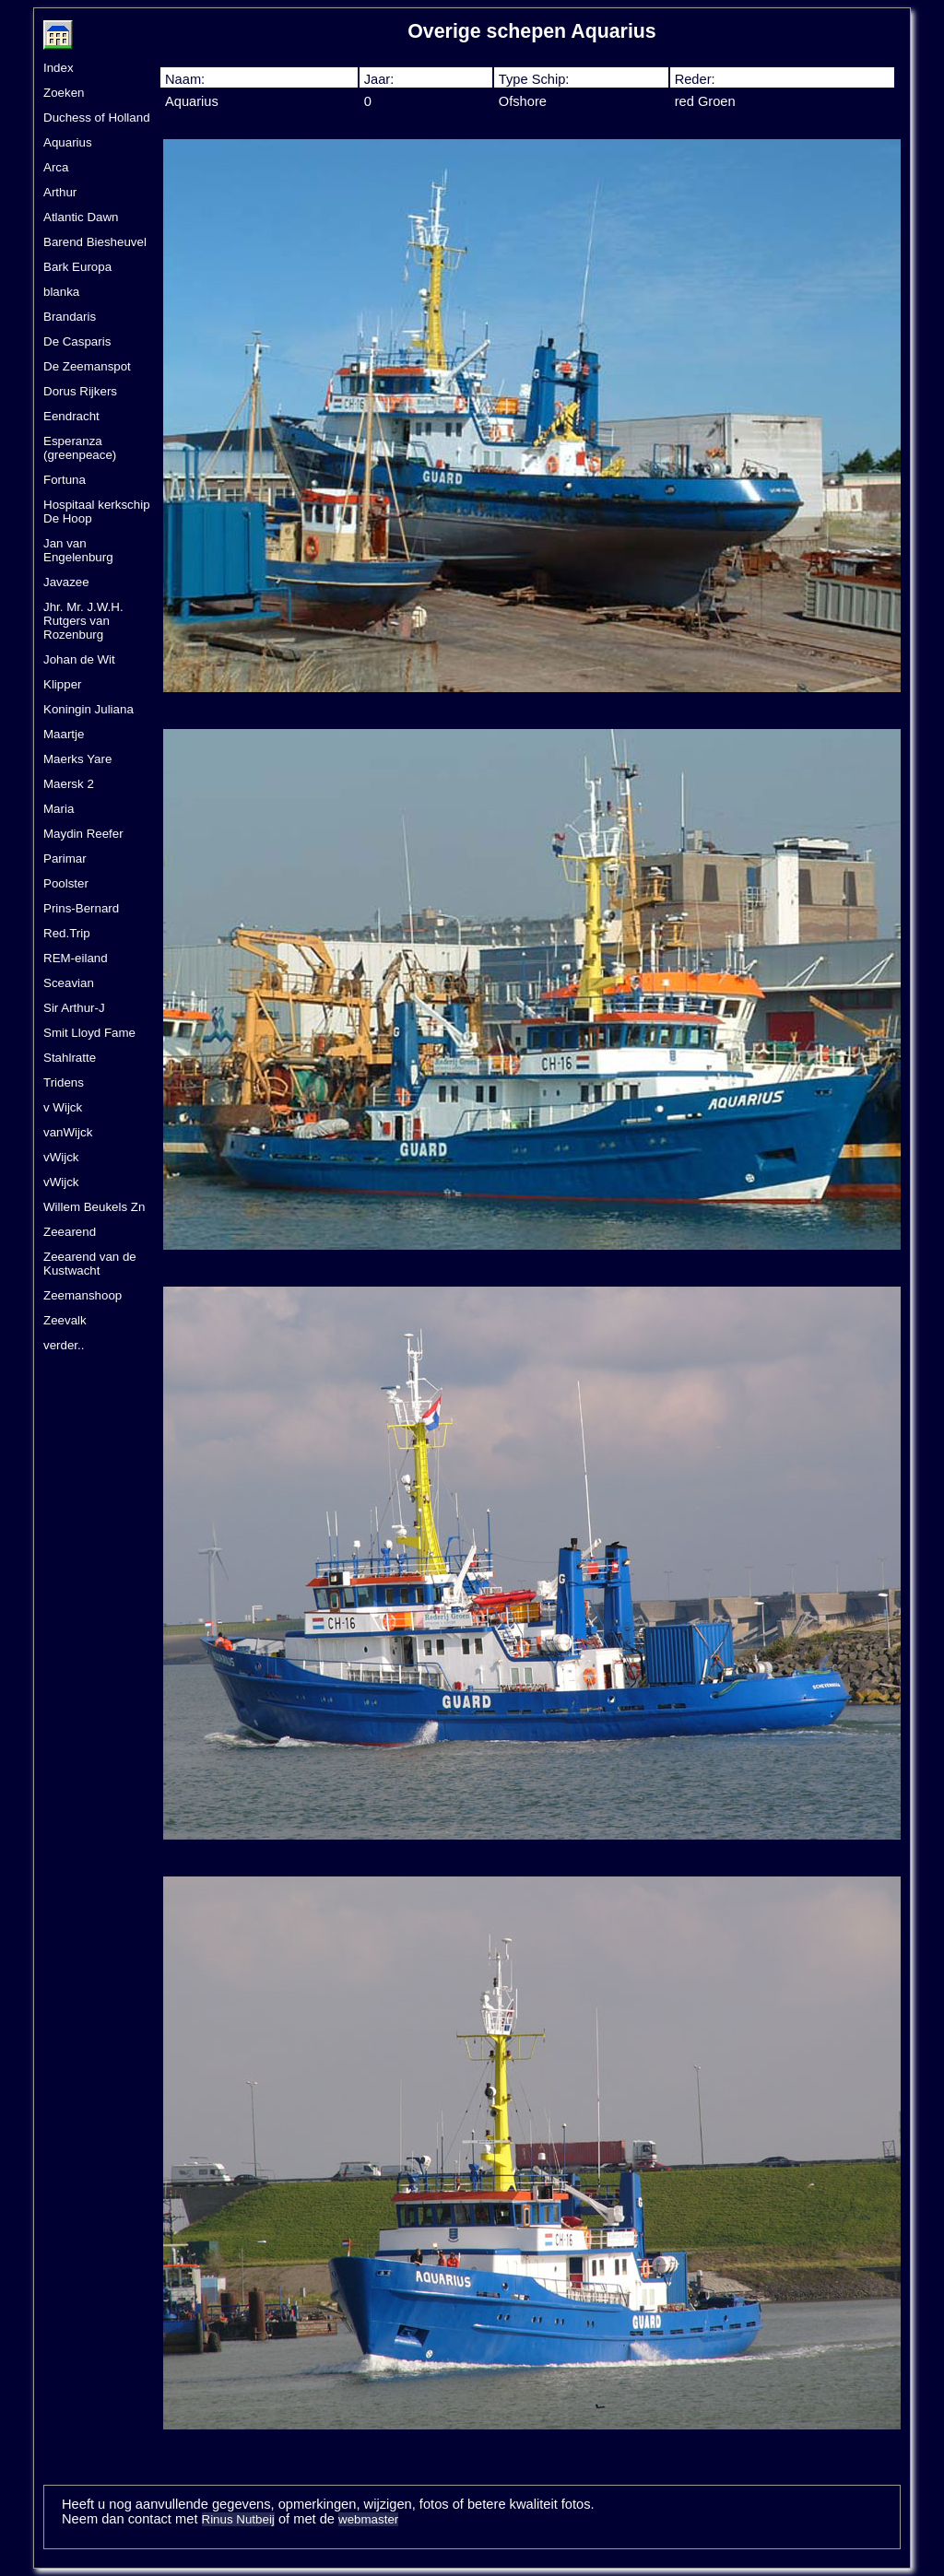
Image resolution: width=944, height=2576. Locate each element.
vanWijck (67, 1132)
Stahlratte (69, 1058)
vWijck (61, 1157)
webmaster (368, 2519)
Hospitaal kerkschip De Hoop (96, 511)
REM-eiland (75, 958)
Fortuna (64, 480)
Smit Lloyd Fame (89, 1033)
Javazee (66, 582)
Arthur (60, 192)
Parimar (65, 858)
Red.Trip (66, 933)
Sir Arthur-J (74, 1008)
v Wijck (62, 1107)
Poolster (65, 883)
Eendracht (71, 416)
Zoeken (63, 93)
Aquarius (67, 142)
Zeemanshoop (82, 1295)
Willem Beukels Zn (94, 1207)
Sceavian (68, 983)
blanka (61, 292)
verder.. (63, 1345)
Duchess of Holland (96, 117)
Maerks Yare (77, 759)
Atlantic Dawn (81, 217)
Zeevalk (65, 1320)
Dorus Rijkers (80, 391)
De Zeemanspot (87, 366)
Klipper (62, 684)
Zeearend (69, 1232)
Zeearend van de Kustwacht (89, 1263)
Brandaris (69, 316)
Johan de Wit (79, 659)
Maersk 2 (68, 784)
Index (58, 68)
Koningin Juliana (88, 709)
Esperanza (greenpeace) (79, 448)
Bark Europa (77, 267)
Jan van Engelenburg (78, 550)
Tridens (63, 1082)
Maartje (63, 734)
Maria (58, 809)
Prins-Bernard (81, 908)
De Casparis (77, 341)
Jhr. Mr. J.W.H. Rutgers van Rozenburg (83, 620)
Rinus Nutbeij (238, 2519)
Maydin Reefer (83, 834)
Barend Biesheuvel (95, 242)
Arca (55, 167)
